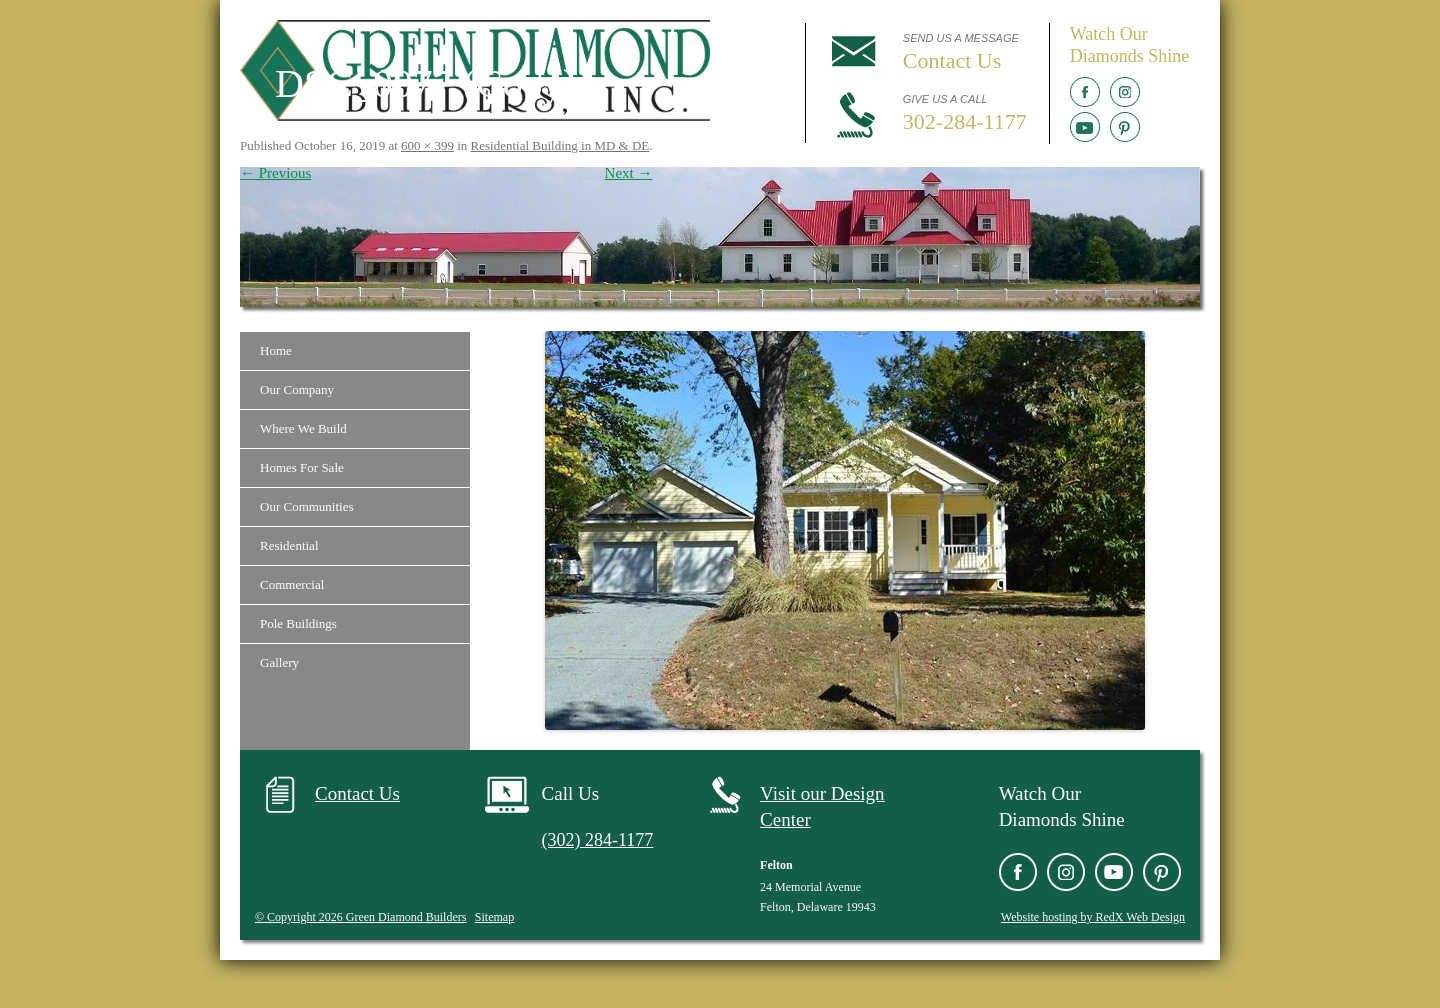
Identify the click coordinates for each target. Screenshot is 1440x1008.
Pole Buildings (298, 623)
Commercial (292, 584)
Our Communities (307, 506)
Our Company (297, 389)
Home (276, 350)
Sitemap (494, 917)
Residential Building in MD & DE (560, 145)
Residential (289, 545)
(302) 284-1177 (598, 840)
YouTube (1085, 127)
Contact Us (357, 793)
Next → (629, 173)
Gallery (279, 662)
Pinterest (1125, 127)
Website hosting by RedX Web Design (1093, 917)
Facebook (1085, 92)
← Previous (275, 173)
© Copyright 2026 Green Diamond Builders (360, 917)
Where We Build (303, 428)
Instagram (1125, 92)
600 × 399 (427, 145)
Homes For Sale (302, 467)
